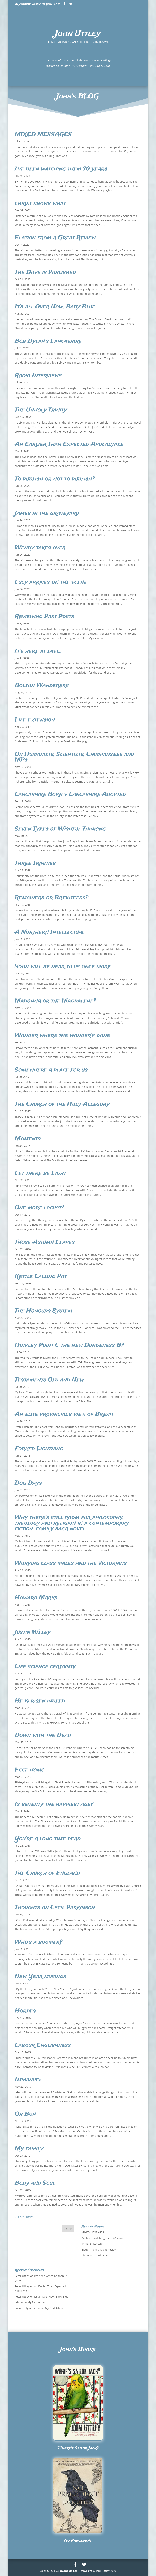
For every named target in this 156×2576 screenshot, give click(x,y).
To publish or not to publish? (55, 479)
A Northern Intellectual (50, 932)
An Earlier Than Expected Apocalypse (69, 444)
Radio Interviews (38, 375)
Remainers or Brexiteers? (51, 898)
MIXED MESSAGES (43, 134)
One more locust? (39, 1208)
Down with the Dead (43, 1735)
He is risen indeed (40, 1701)
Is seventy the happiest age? (54, 1804)
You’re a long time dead (48, 1839)
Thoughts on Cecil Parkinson (55, 1907)
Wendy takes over (40, 548)
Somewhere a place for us (51, 1070)
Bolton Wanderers (42, 685)
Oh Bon (25, 2114)
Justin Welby (33, 1632)
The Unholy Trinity (41, 410)
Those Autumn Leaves (45, 1242)
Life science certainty (45, 1666)
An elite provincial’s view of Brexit (64, 1414)
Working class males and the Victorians (71, 1563)
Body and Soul (35, 2183)
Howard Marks (36, 1598)
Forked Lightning (39, 1449)
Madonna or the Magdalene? (55, 1001)
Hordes (25, 2011)
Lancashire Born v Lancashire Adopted (70, 794)
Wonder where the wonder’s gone (62, 1035)
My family (29, 2149)
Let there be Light (40, 1173)
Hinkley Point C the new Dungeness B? (69, 1345)
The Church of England (47, 1873)
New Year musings (40, 1976)
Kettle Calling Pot (41, 1276)
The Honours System (43, 1311)
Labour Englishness (43, 2045)
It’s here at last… (38, 651)
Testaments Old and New (49, 1380)
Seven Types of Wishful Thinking (60, 829)
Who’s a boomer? (38, 1942)
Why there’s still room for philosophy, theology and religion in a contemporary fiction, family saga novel (72, 1523)
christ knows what (40, 203)
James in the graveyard (47, 513)
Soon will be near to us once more (63, 966)
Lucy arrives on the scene (51, 582)
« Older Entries (24, 2217)
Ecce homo (30, 1770)
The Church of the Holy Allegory (62, 1104)
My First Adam (37, 2302)
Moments (28, 1139)
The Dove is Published (45, 272)
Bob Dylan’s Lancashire (48, 341)
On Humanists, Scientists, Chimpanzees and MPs (74, 757)
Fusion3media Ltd (65, 2571)
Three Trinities (35, 863)
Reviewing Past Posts (44, 616)
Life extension (35, 720)
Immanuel (28, 2080)
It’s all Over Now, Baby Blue (55, 307)
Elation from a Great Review (55, 238)
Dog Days (28, 1483)
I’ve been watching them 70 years (61, 169)
